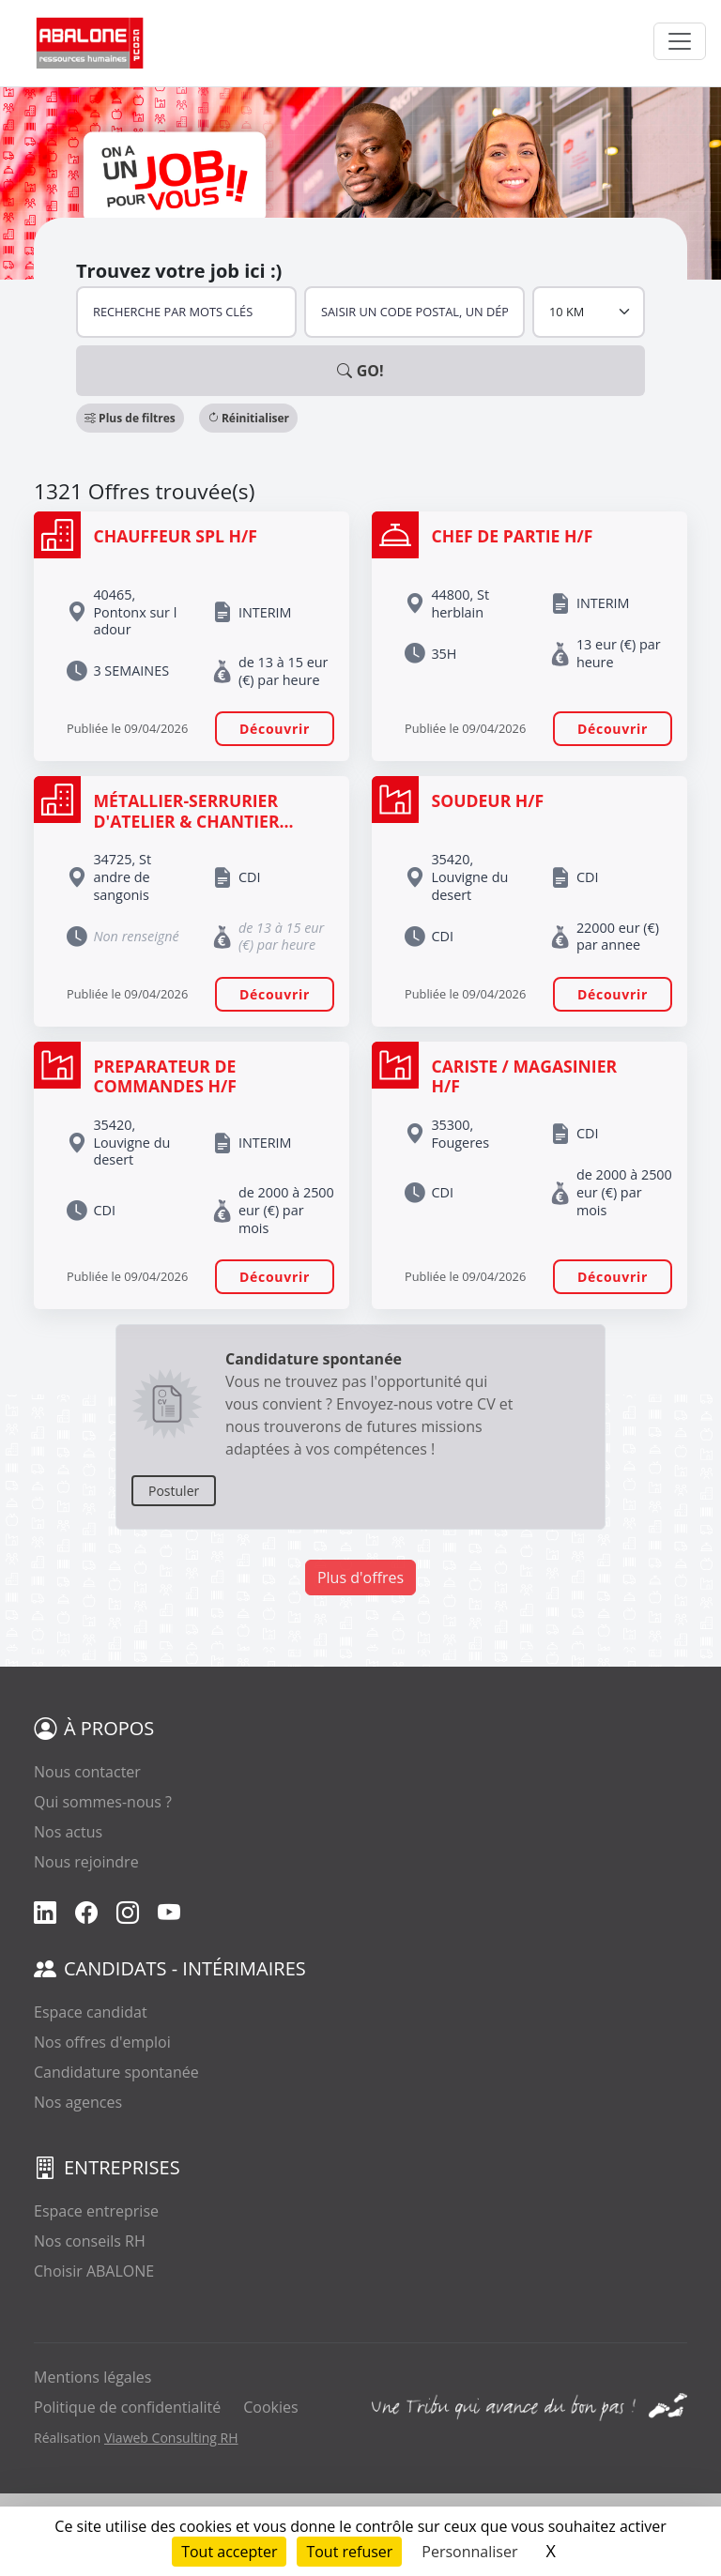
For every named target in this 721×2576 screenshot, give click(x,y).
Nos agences (78, 2102)
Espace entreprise (96, 2211)
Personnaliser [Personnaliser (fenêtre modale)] (469, 2551)
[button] (130, 418)
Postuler (173, 1491)
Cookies (270, 2407)
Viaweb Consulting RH (171, 2437)
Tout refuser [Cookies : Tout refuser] (349, 2551)
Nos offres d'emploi (102, 2042)
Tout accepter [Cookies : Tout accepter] (229, 2551)
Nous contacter (87, 1771)
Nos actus (68, 1831)
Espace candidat (90, 2012)
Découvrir (274, 729)
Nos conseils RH (90, 2241)
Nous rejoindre (86, 1862)
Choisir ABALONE (94, 2271)
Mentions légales (92, 2377)
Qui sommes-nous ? (103, 1801)
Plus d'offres (360, 1577)
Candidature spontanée (116, 2072)
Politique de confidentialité (127, 2407)
